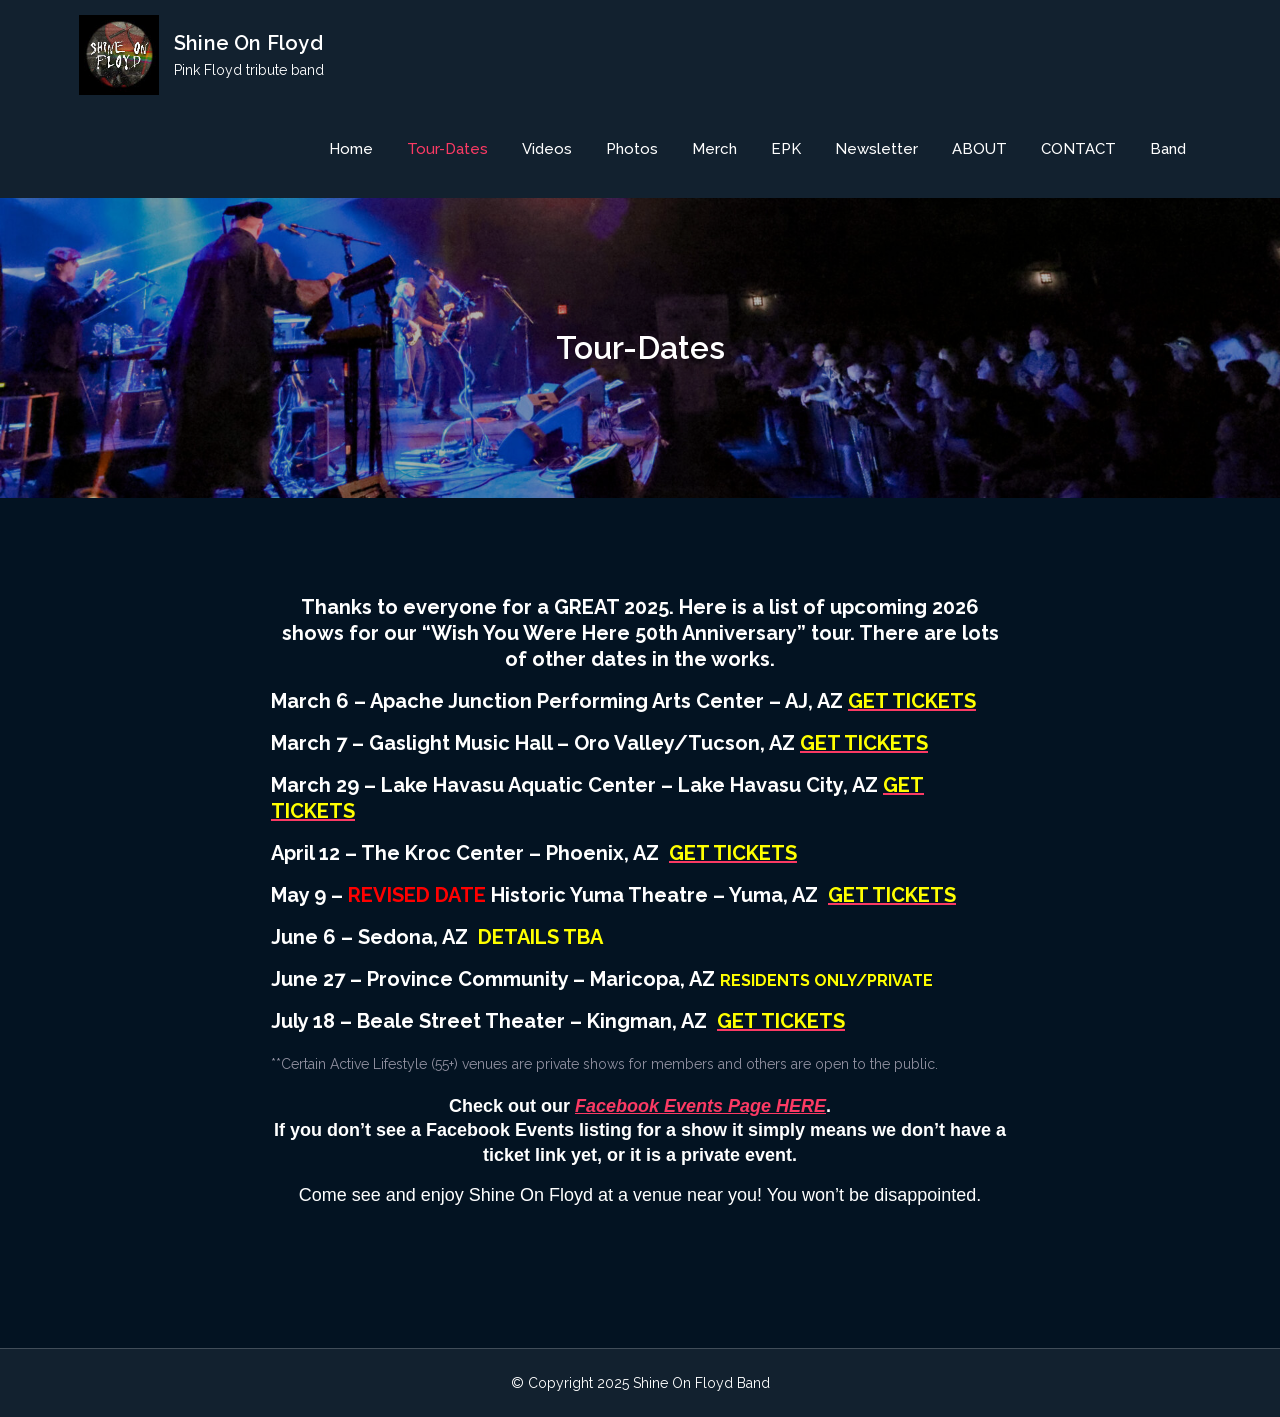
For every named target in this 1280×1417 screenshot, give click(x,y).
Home (351, 149)
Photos (632, 149)
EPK (786, 149)
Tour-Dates (447, 149)
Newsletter (876, 149)
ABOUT (979, 149)
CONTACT (1078, 149)
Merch (714, 149)
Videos (547, 149)
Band (1168, 149)
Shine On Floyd (248, 43)
